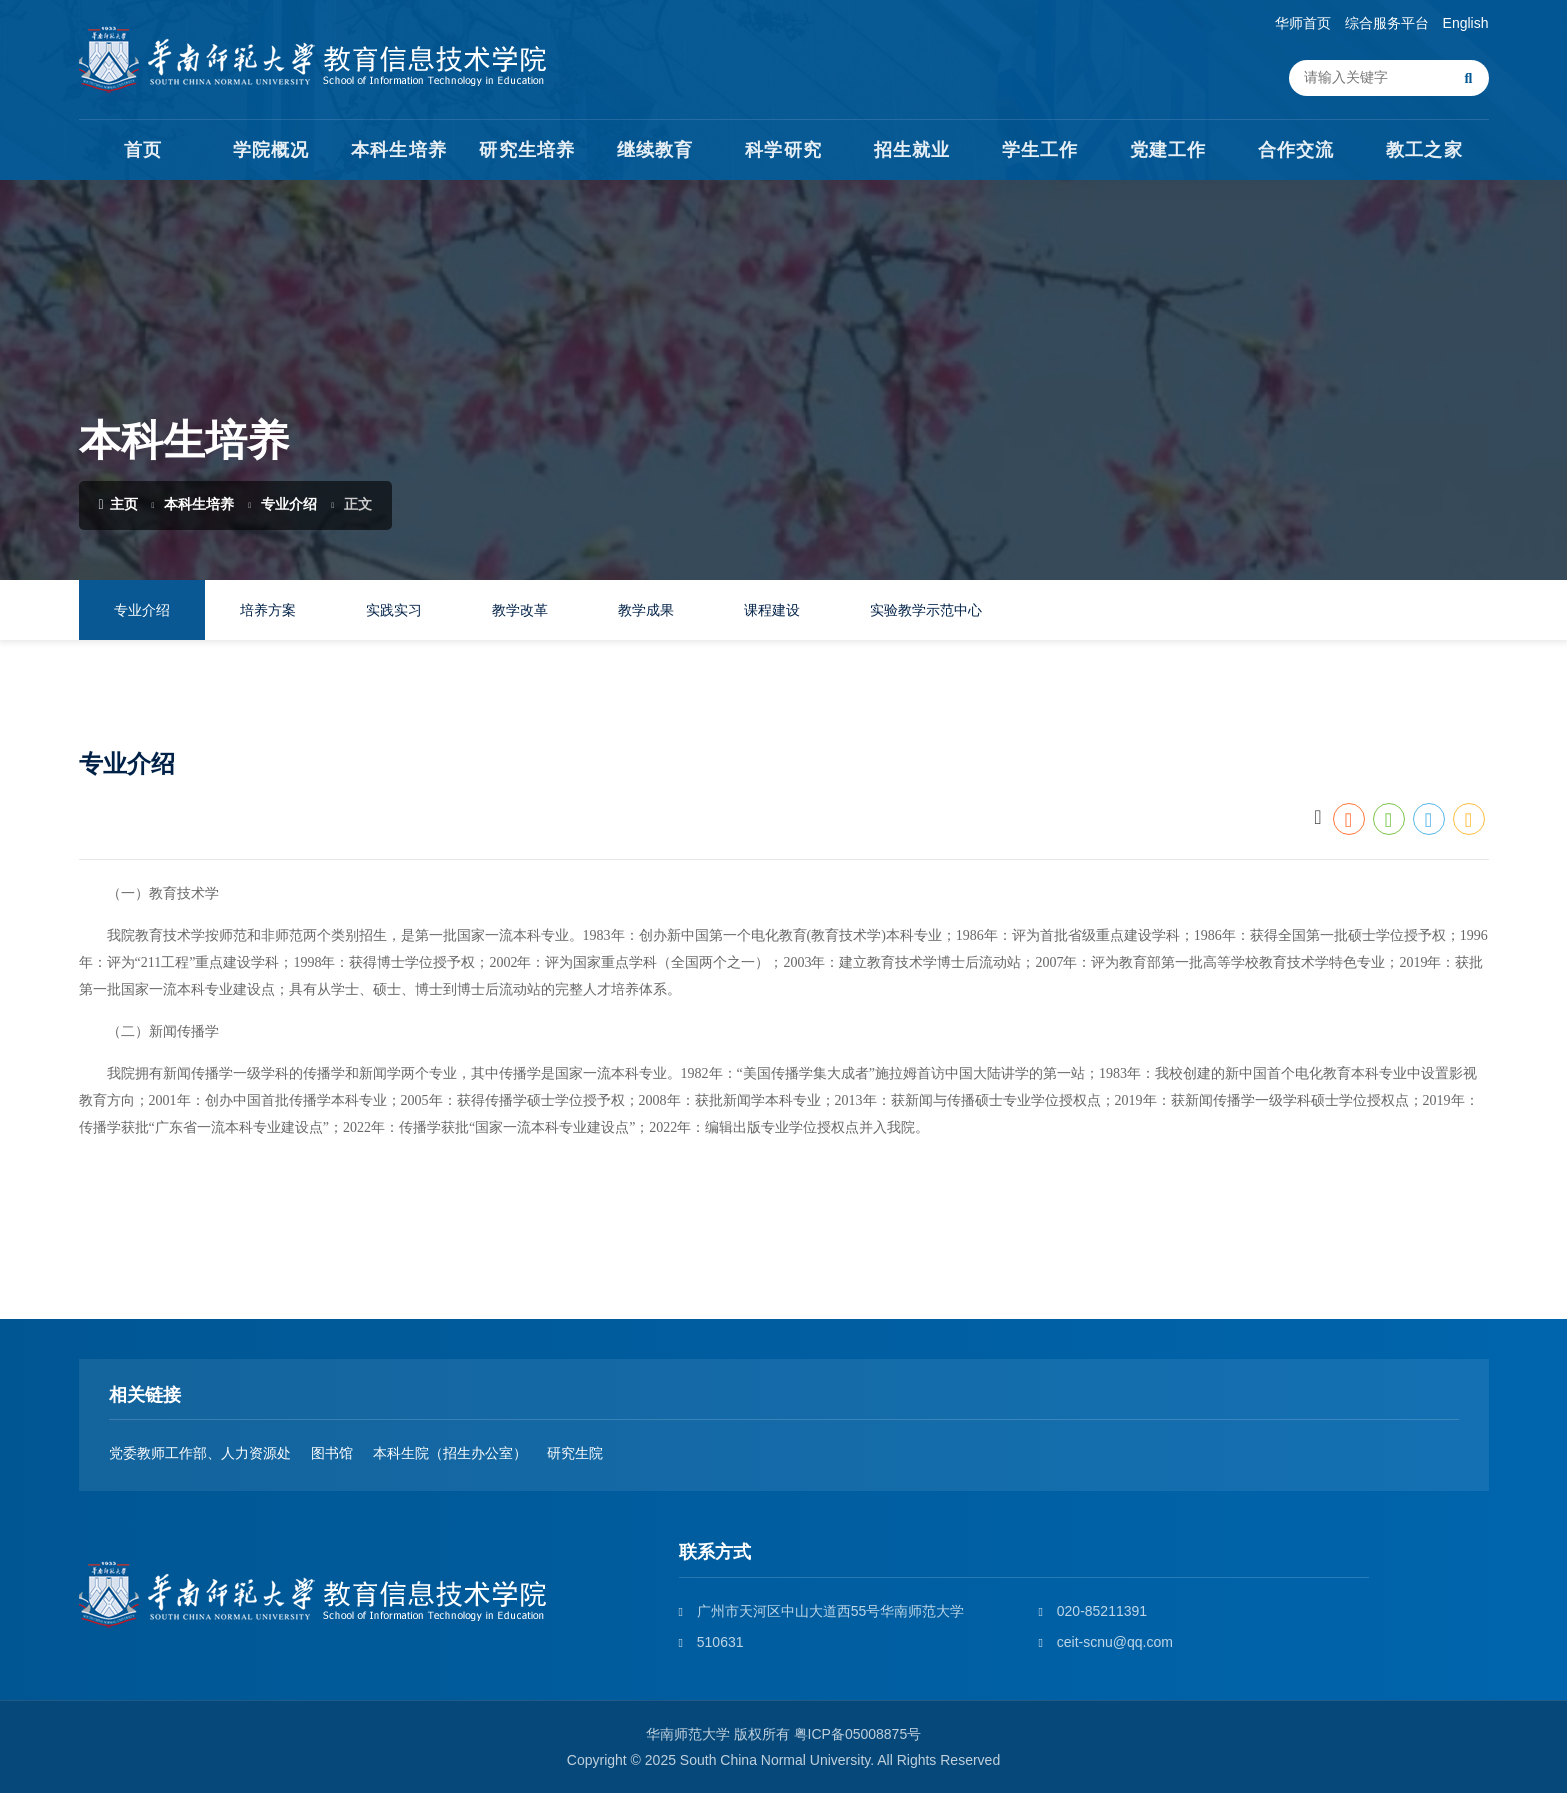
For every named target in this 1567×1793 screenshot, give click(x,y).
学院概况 (271, 150)
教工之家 (1424, 150)
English (1466, 23)
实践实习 (394, 610)
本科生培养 (398, 150)
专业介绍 (289, 504)
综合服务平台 (1387, 23)
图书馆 (332, 1454)
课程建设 (772, 610)
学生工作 (1040, 150)
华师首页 (1303, 23)
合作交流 (1296, 150)
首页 (143, 150)
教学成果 (646, 610)
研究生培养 (526, 150)
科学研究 (783, 150)
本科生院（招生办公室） (450, 1454)
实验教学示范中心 (926, 610)
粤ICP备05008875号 (858, 1734)
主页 (118, 504)
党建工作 (1168, 150)
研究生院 (575, 1454)
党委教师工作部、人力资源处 (200, 1454)
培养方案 (268, 610)
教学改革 (520, 610)
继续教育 (655, 150)
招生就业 (912, 150)
